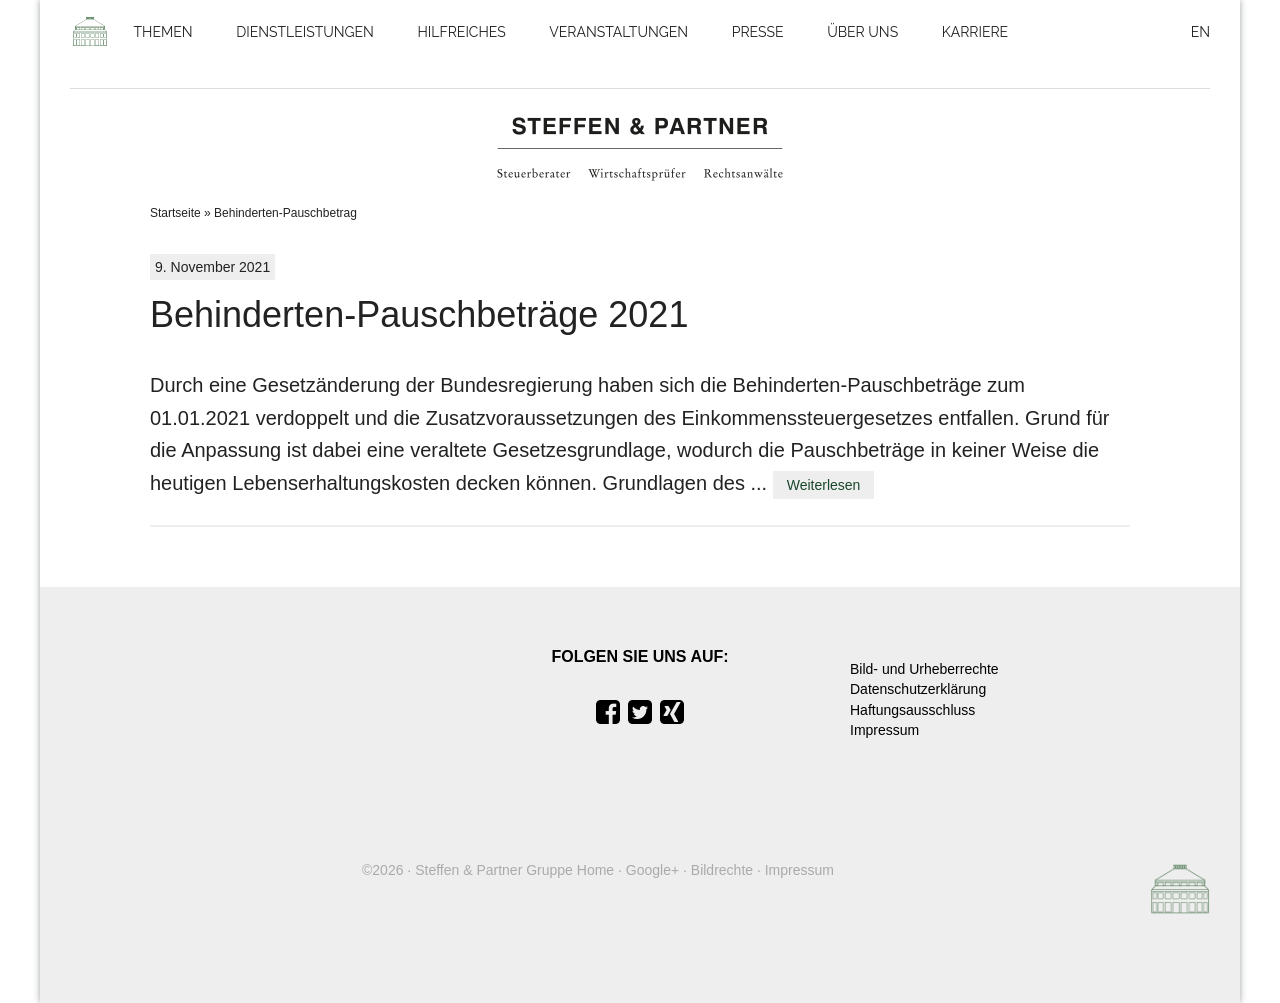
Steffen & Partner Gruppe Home (514, 870)
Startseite (175, 213)
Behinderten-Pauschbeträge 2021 (419, 314)
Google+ (652, 870)
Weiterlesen (824, 485)
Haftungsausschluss (912, 710)
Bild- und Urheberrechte (924, 669)
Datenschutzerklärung (918, 689)
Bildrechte (722, 870)
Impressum (884, 730)
